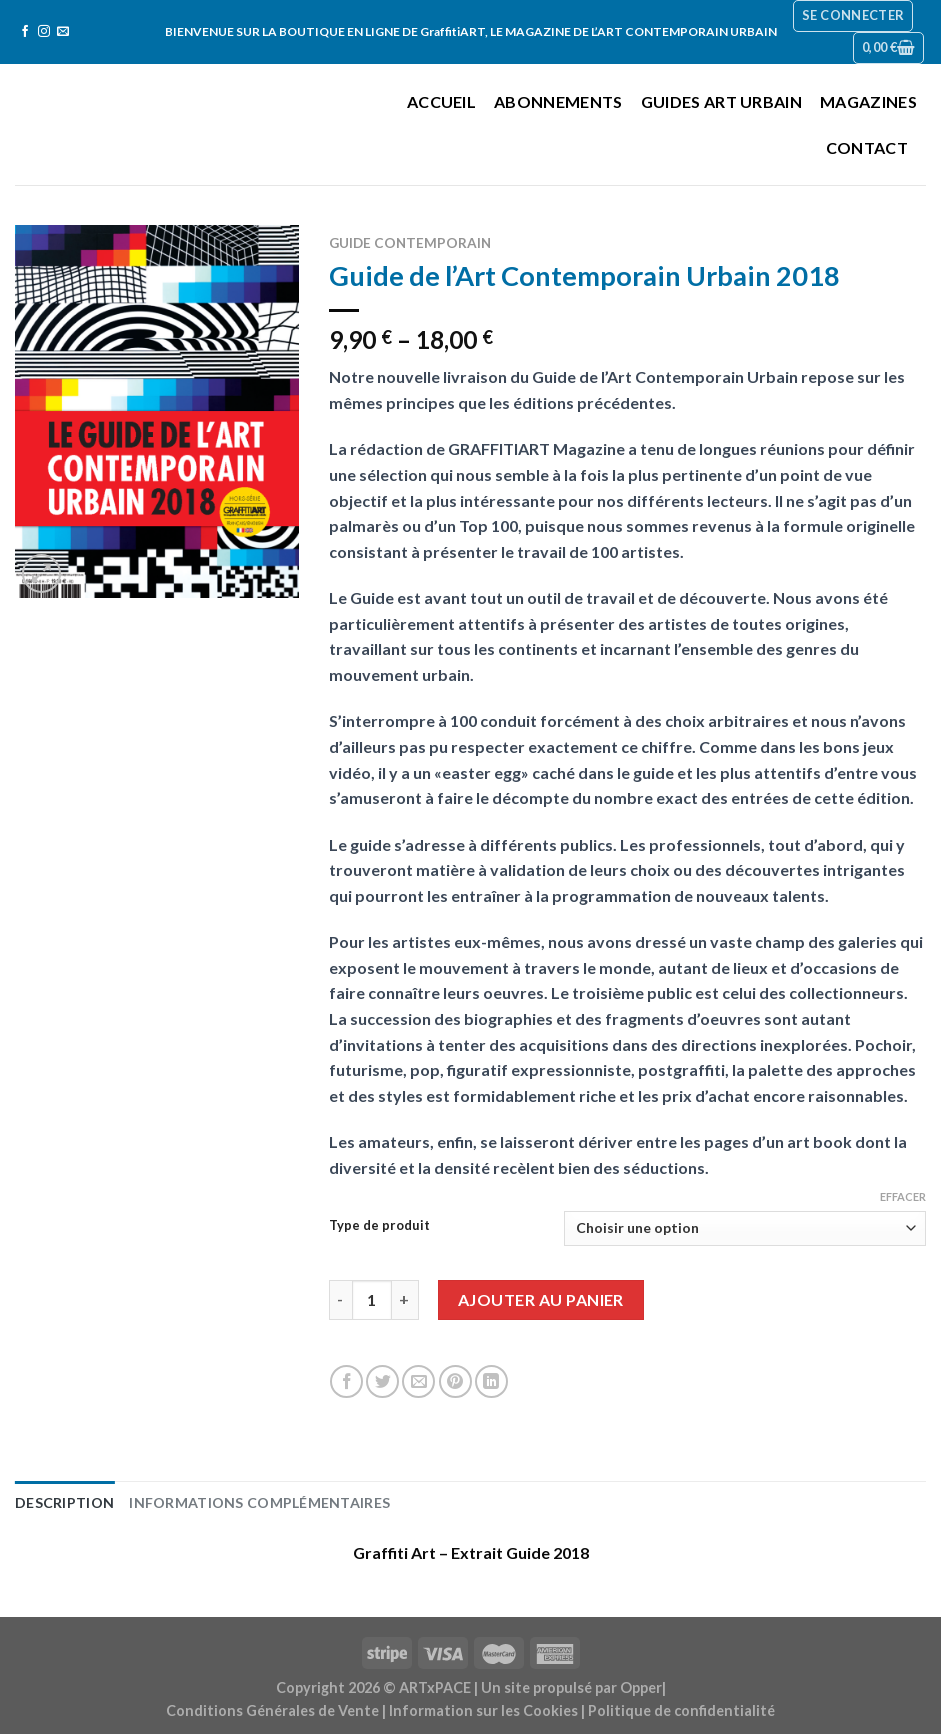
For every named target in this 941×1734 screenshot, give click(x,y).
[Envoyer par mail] (418, 1381)
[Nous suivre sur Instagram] (44, 32)
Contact (867, 147)
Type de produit (379, 1226)
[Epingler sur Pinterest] (455, 1381)
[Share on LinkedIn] (491, 1381)
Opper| (643, 1684)
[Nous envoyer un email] (63, 32)
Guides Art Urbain (721, 101)
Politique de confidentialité (681, 1707)
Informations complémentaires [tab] (241, 1501)
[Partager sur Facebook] (346, 1381)
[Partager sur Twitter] (382, 1381)
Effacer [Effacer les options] (903, 1196)
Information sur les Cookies (483, 1707)
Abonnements (558, 101)
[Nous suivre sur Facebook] (25, 32)
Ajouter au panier (541, 1299)
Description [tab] (61, 1501)
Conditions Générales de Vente (272, 1707)
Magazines (868, 101)
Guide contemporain (410, 243)
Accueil (441, 101)
